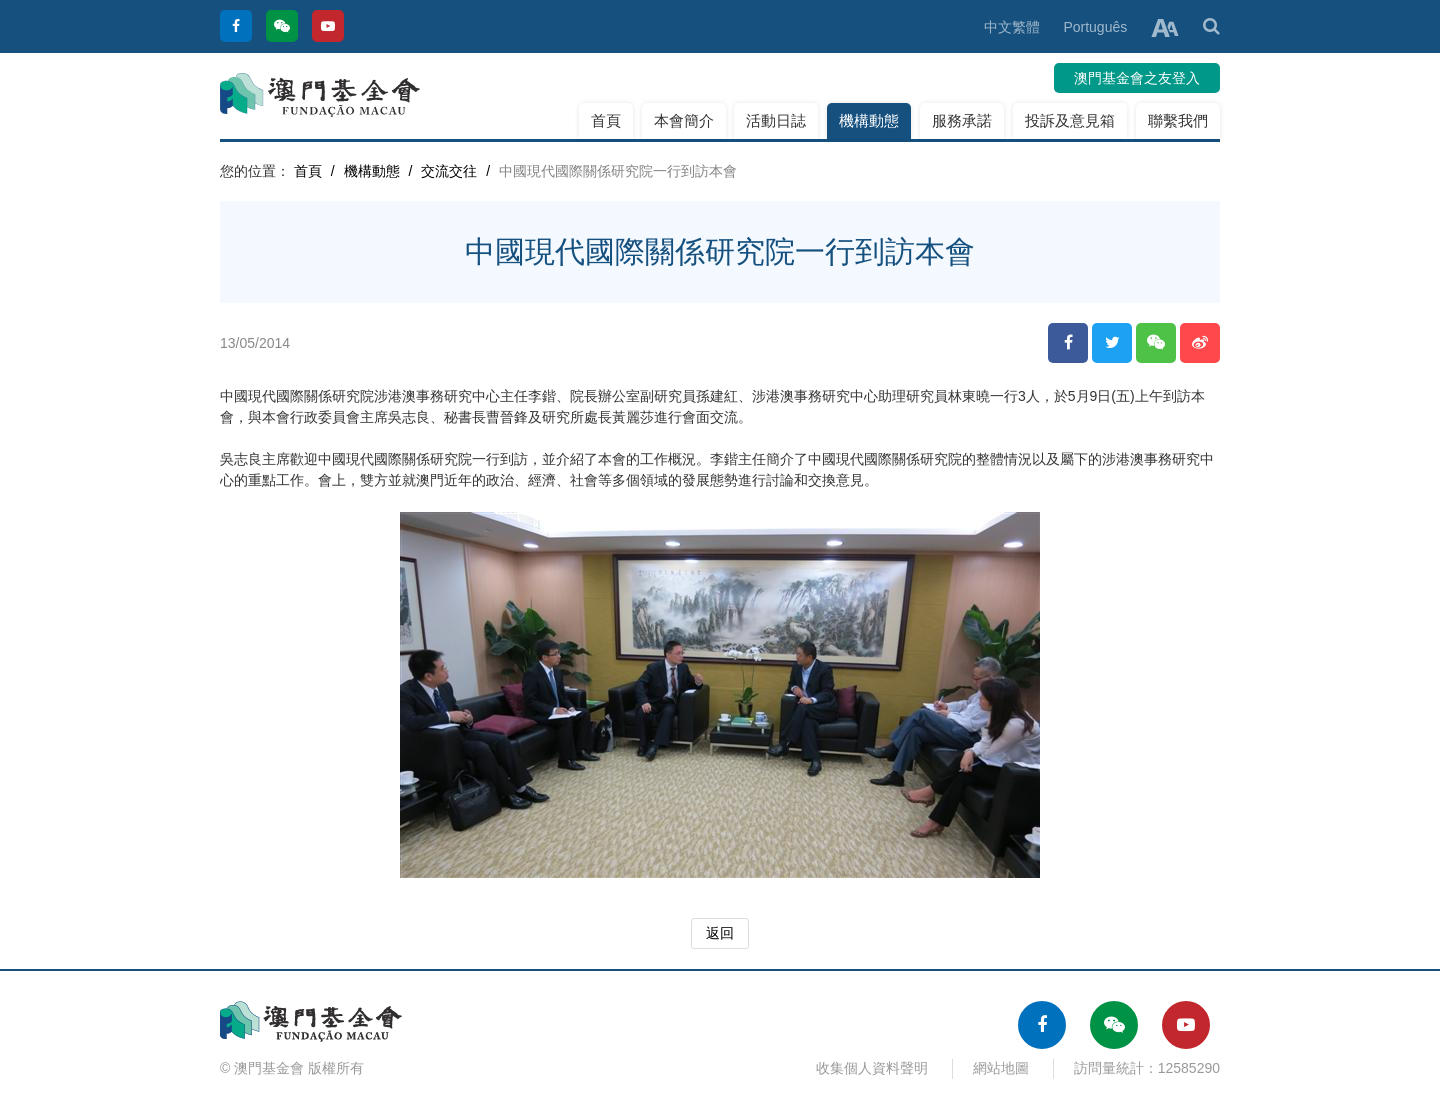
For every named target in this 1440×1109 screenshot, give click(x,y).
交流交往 (449, 171)
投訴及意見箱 (1070, 120)
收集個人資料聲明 (872, 1068)
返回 (720, 933)
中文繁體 (1012, 27)
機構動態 (869, 120)
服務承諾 (962, 120)
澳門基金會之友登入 (1137, 78)
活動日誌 (776, 120)
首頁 (606, 120)
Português (1095, 27)
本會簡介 (684, 120)
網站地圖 (1001, 1068)
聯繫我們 (1178, 120)
